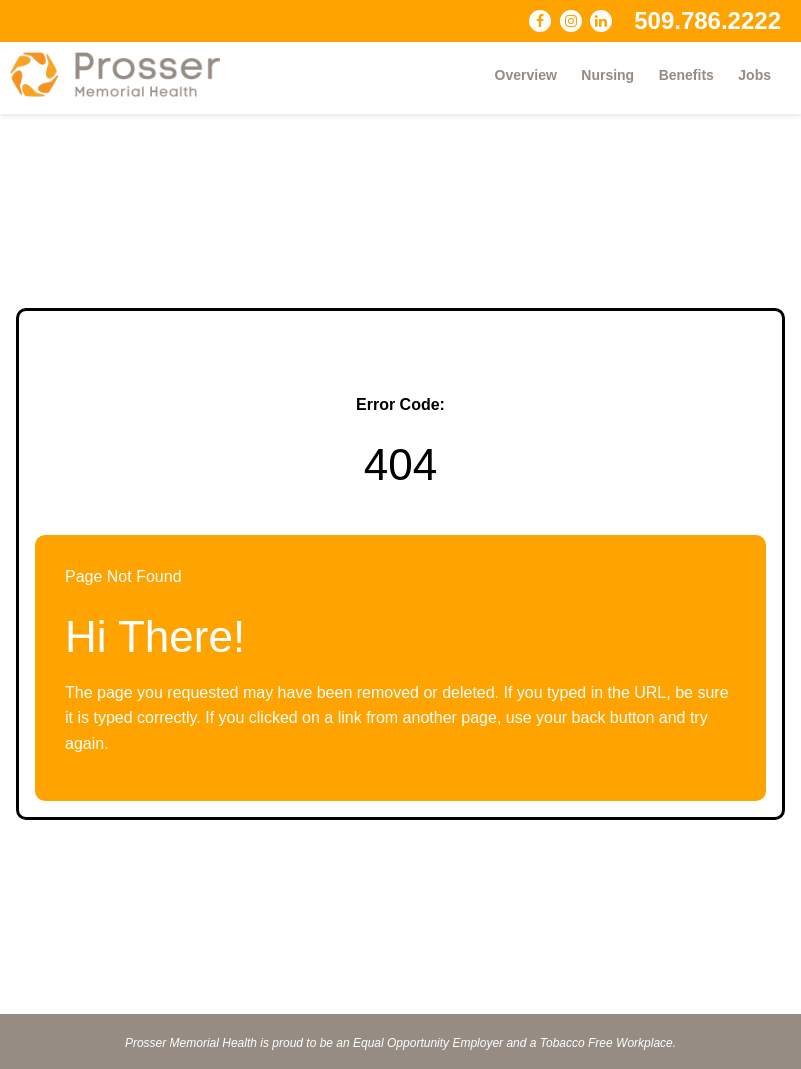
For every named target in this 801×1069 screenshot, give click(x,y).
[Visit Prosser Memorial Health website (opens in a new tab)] (125, 74)
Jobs (754, 75)
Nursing (607, 75)
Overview (526, 75)
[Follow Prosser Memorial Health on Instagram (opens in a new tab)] (571, 21)
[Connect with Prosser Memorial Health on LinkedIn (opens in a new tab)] (601, 21)
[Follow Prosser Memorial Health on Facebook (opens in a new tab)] (540, 21)
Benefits (686, 75)
